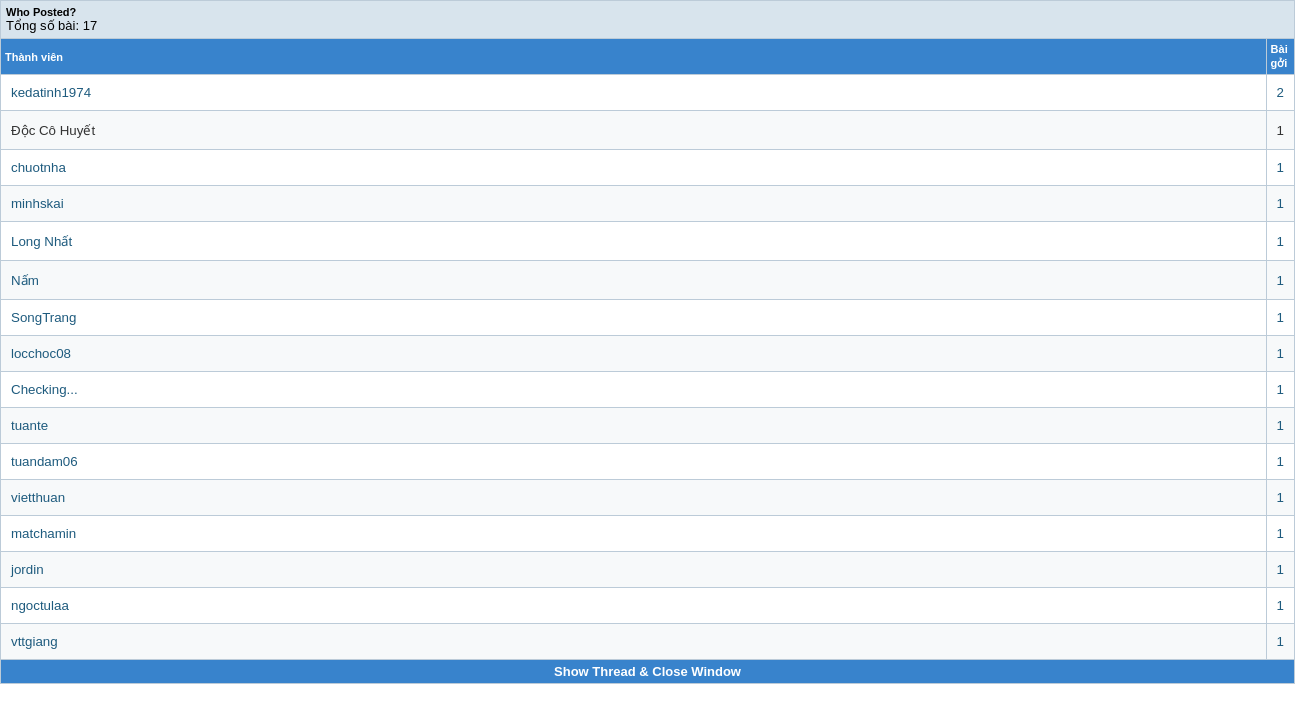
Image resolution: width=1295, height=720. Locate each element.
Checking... (44, 389)
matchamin (43, 533)
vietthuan (38, 497)
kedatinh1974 (51, 92)
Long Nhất (41, 241)
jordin (27, 569)
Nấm (25, 280)
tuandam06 (44, 461)
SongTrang (43, 317)
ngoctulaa (40, 605)
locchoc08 (41, 353)
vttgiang (34, 641)
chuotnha (38, 167)
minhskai (37, 203)
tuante (29, 425)
